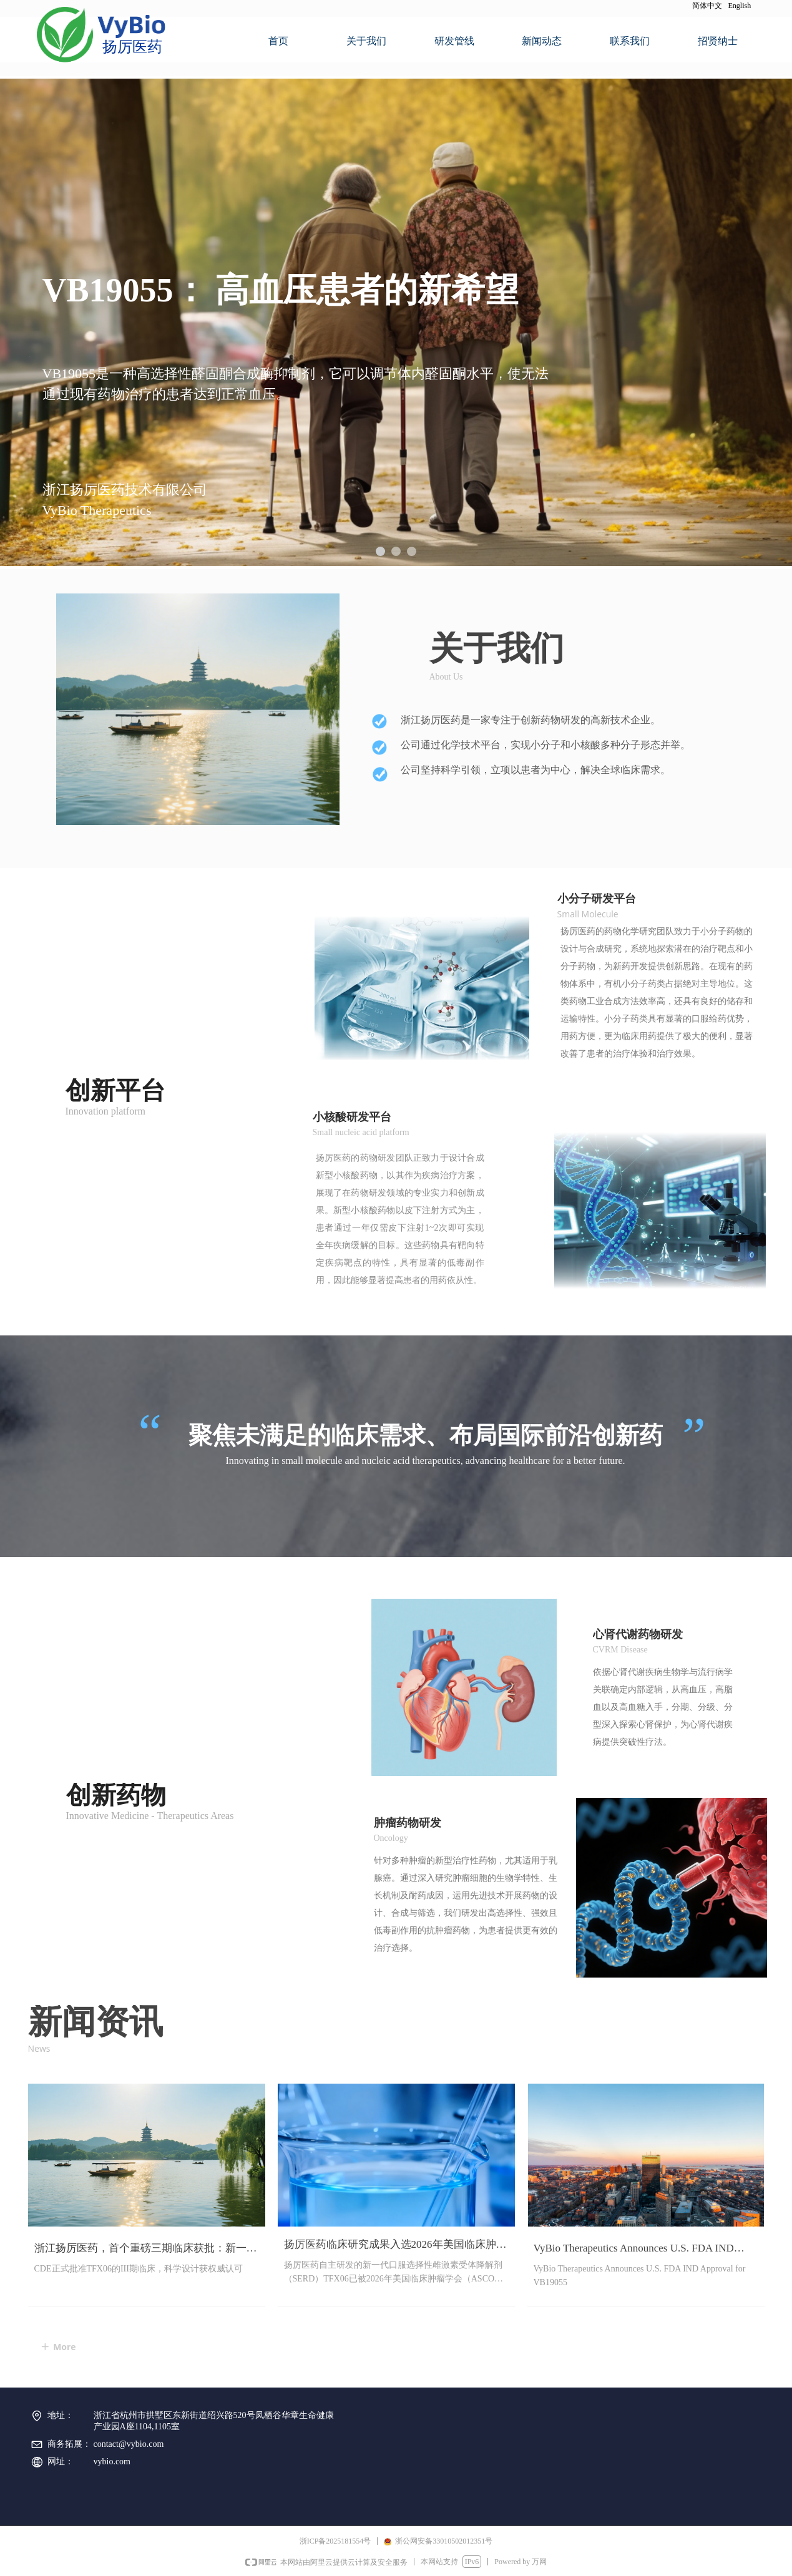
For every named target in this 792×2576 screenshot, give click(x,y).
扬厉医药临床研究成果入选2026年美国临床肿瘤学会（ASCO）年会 (395, 2246)
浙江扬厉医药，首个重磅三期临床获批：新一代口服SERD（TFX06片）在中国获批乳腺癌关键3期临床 (145, 2250)
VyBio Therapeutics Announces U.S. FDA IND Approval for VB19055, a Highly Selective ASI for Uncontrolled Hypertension (642, 2250)
